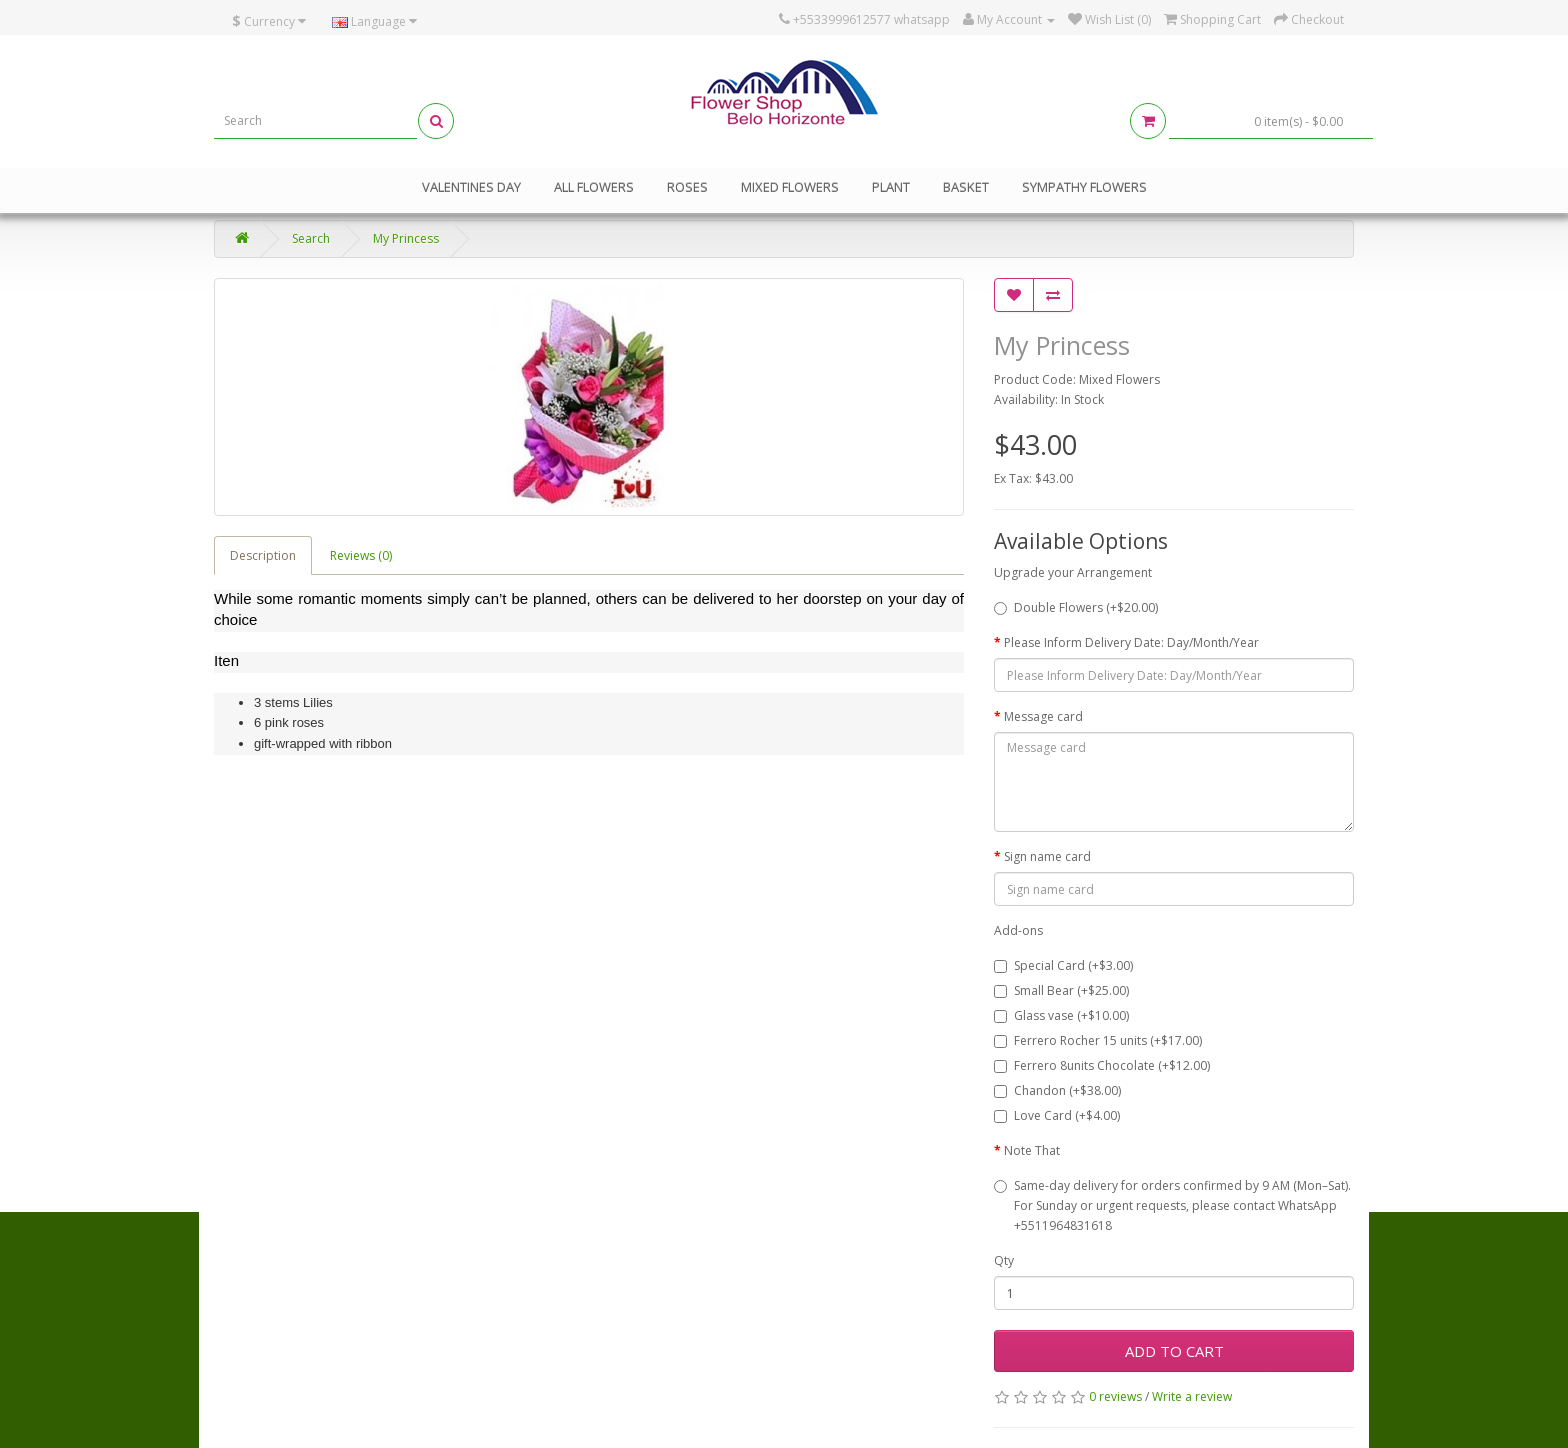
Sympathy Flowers (1084, 187)
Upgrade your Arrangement (1073, 572)
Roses (687, 187)
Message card (1043, 716)
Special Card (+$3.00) (1063, 965)
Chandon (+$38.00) (1057, 1090)
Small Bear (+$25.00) (1061, 990)
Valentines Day (471, 187)
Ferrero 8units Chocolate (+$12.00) (1102, 1065)
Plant (891, 187)
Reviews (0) (361, 555)
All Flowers (594, 187)
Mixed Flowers (790, 187)
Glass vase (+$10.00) (1061, 1015)
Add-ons (1018, 930)
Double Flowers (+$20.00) (1076, 607)
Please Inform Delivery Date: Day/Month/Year (1131, 642)
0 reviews (1115, 1396)
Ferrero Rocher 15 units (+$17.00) (1098, 1040)
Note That (1032, 1150)
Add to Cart (1174, 1351)
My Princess (406, 238)
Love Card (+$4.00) (1057, 1115)
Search (311, 238)
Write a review (1192, 1396)
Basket (966, 187)
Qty (1004, 1260)
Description (263, 555)
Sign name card (1047, 856)
